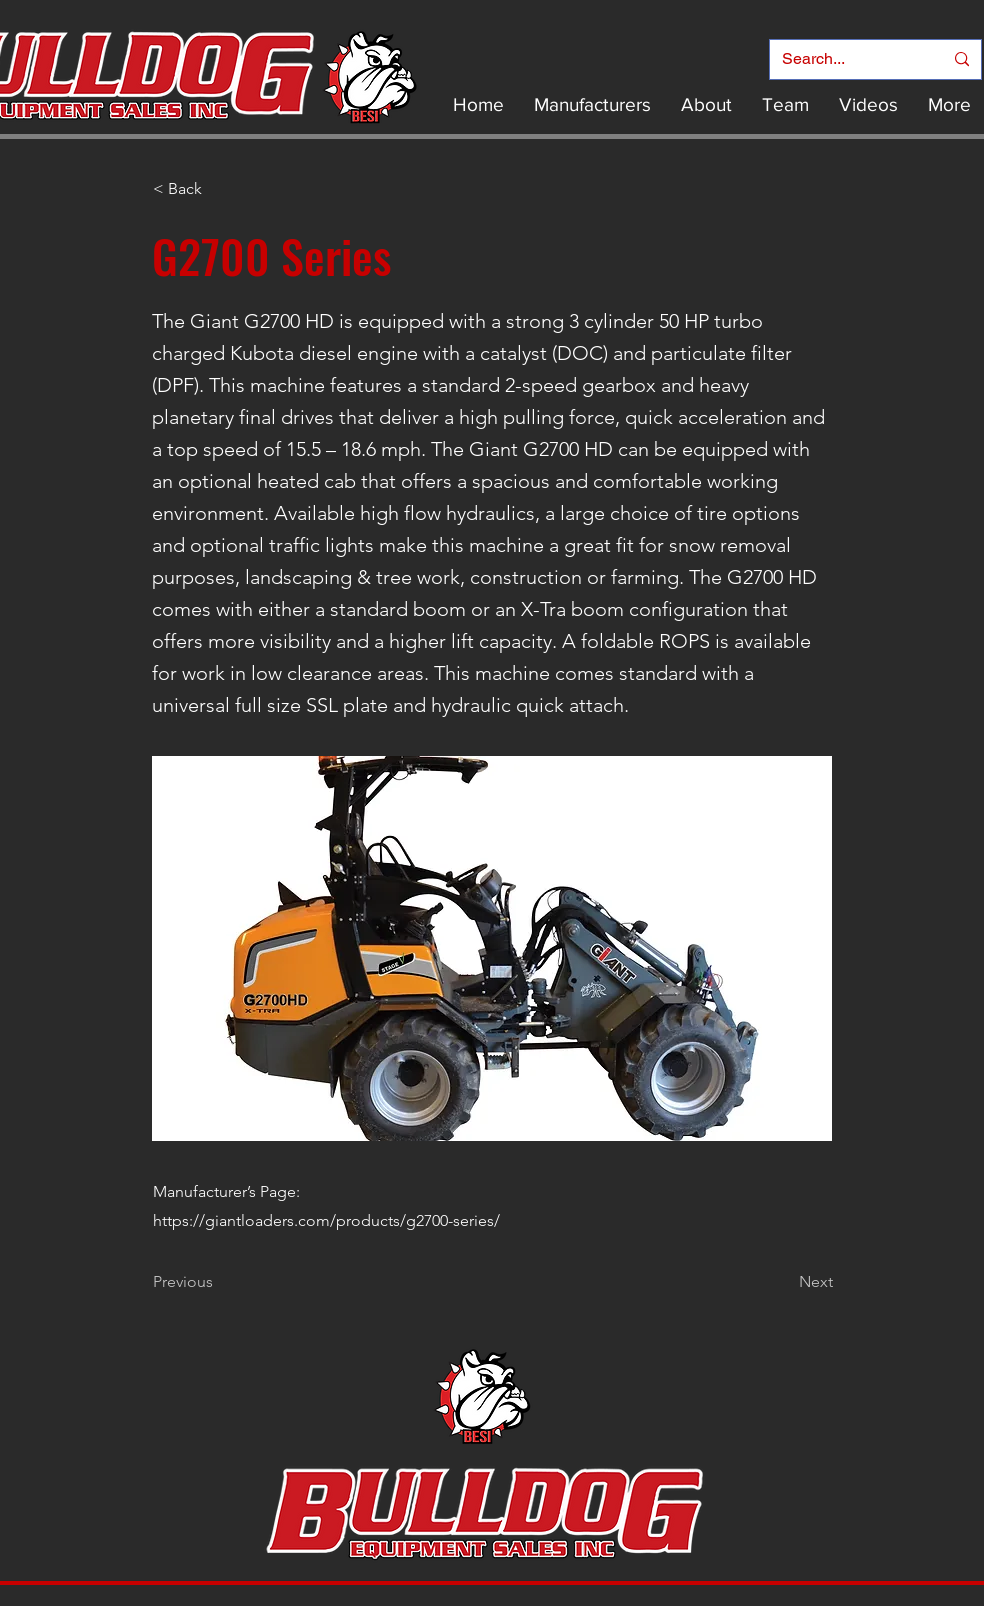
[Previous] (219, 1282)
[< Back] (219, 189)
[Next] (783, 1282)
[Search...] (847, 59)
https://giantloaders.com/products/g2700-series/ (326, 1220)
